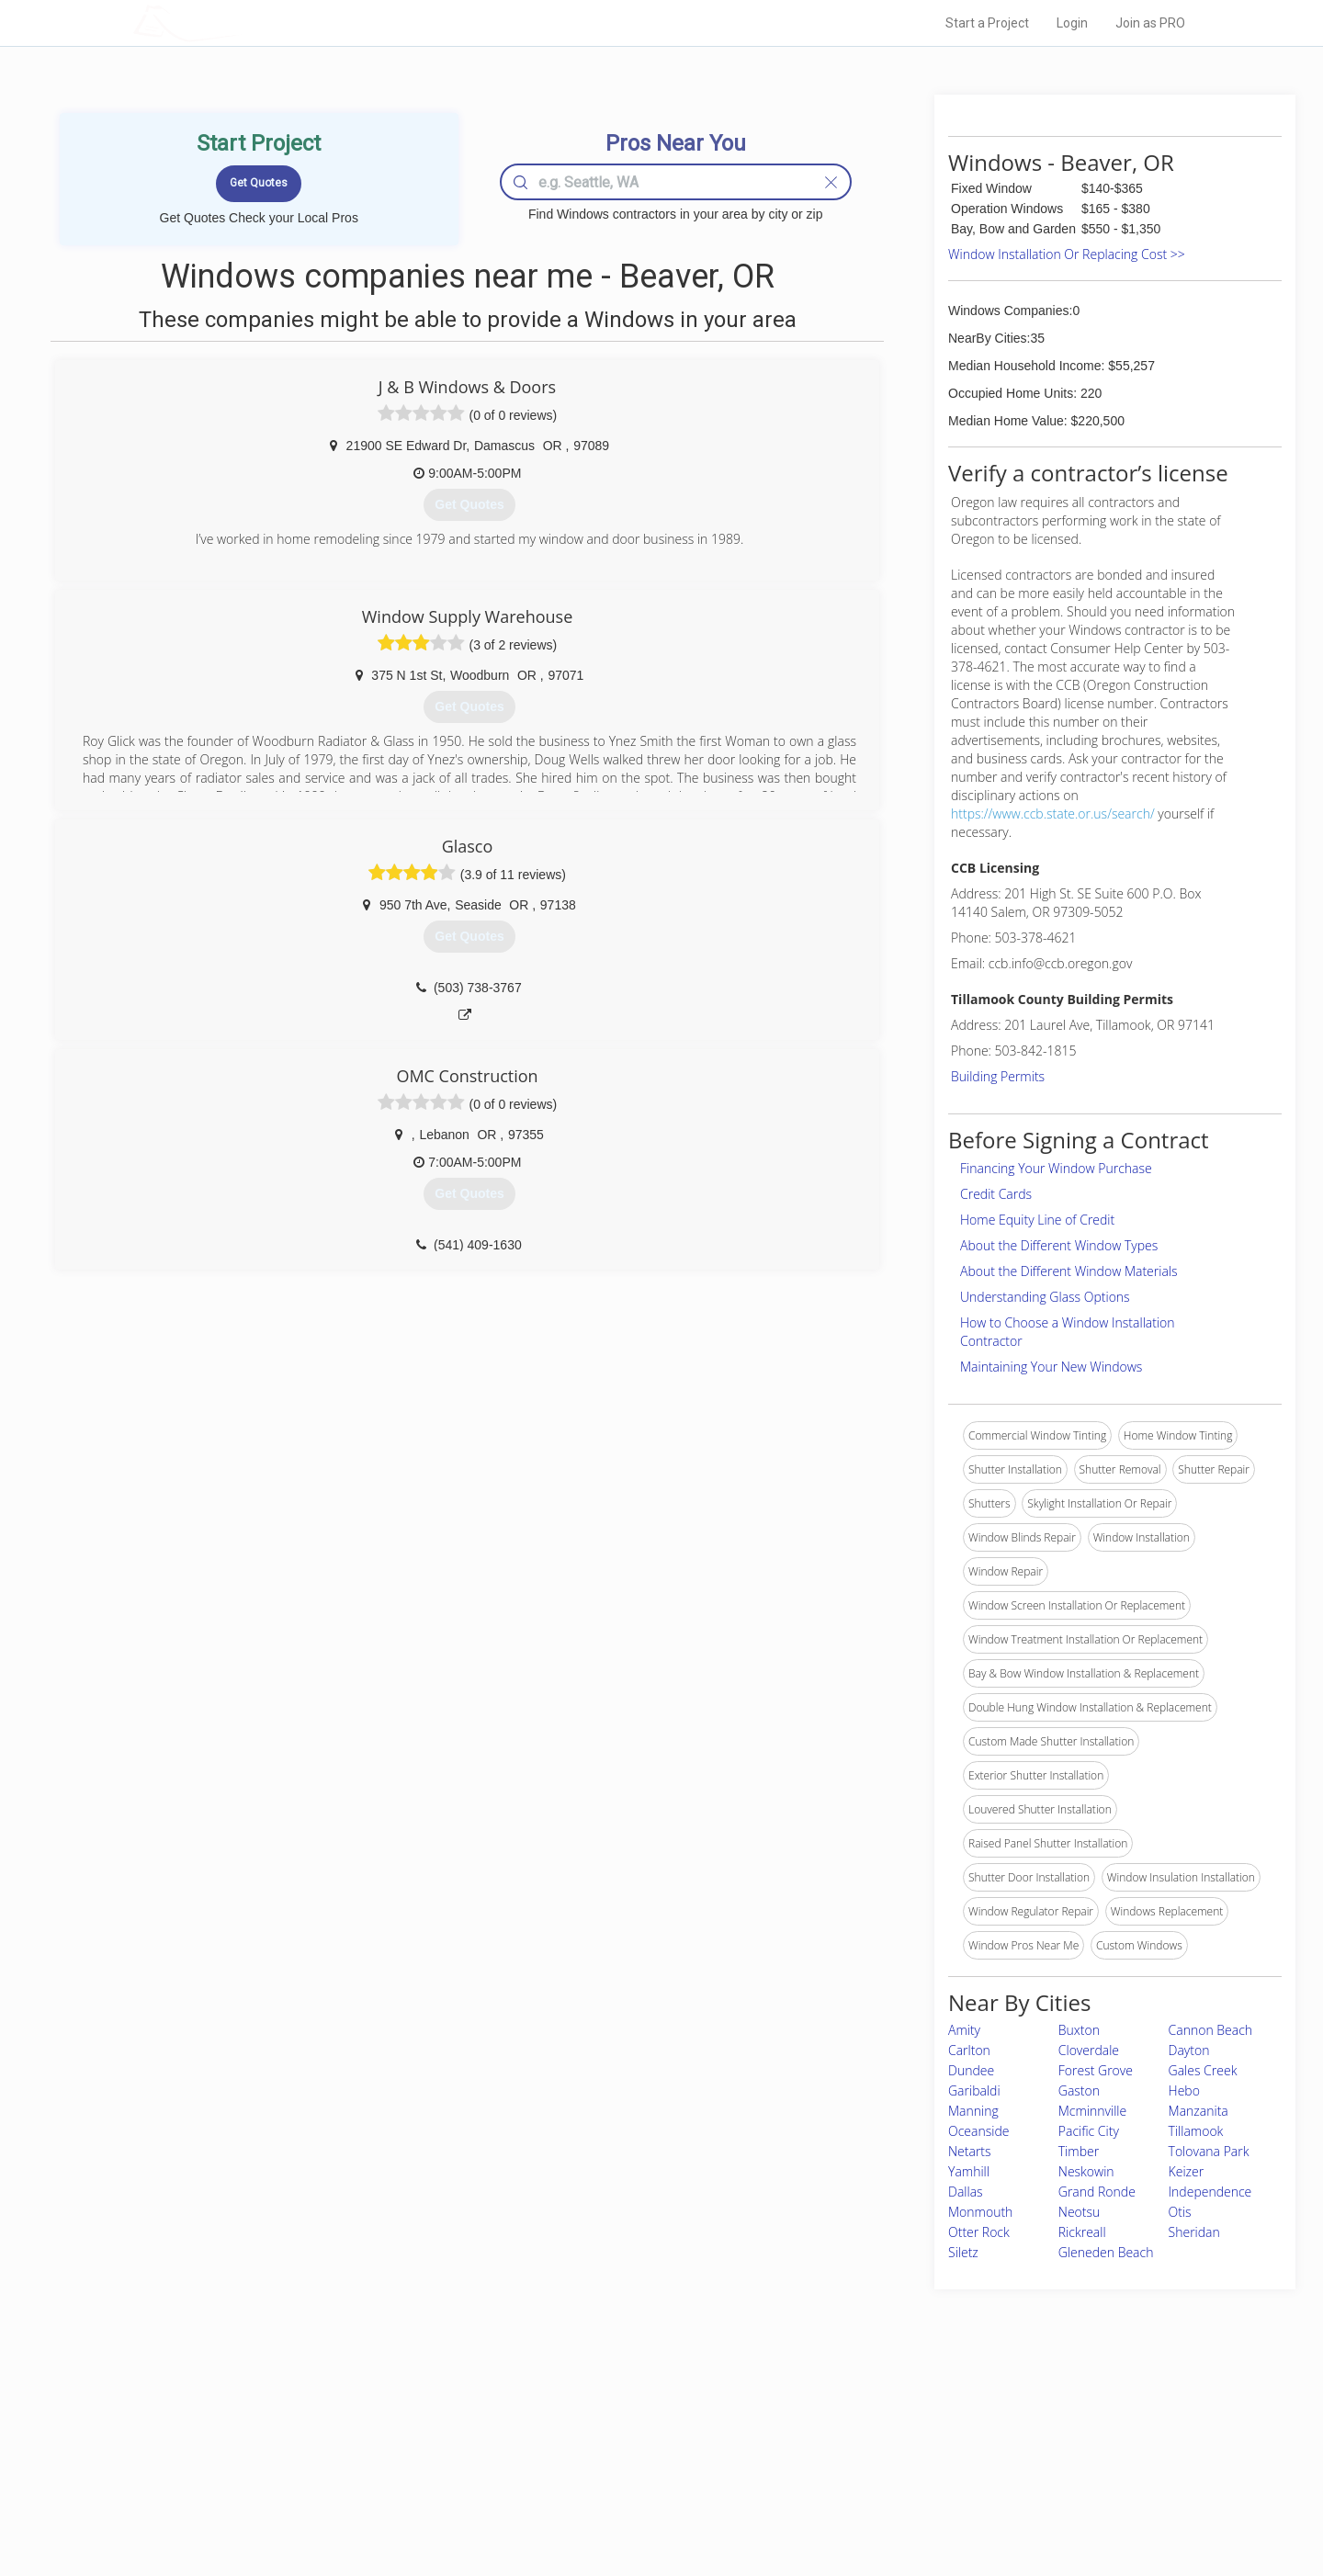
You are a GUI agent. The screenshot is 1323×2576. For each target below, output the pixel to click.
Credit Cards (996, 1194)
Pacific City (1088, 2131)
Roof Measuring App (618, 2462)
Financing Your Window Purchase (1056, 1168)
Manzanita (1198, 2110)
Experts (586, 2441)
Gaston (1079, 2090)
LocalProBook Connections (943, 2483)
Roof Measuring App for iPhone (645, 2483)
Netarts (969, 2151)
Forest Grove (1095, 2070)
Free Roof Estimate (360, 2483)
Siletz (963, 2252)
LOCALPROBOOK (239, 22)
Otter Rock (979, 2232)
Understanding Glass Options (1045, 1296)
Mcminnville (1092, 2110)
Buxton (1079, 2030)
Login (1072, 23)
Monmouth (980, 2211)
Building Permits (998, 1076)
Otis (1180, 2211)
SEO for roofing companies (941, 2503)
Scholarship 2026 (918, 2420)
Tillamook (1196, 2131)
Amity (964, 2030)
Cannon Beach (1211, 2030)
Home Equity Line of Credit (1037, 1219)
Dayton (1189, 2050)
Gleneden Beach (1106, 2252)
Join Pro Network (609, 2420)
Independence (1210, 2191)
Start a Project (987, 23)
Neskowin (1086, 2171)
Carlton (969, 2050)
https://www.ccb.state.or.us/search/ (1053, 813)
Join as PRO (1150, 23)
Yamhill (968, 2171)
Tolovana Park (1209, 2151)
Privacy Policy (909, 2441)
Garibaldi (974, 2090)
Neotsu (1079, 2211)
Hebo (1184, 2090)
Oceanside (978, 2131)
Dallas (965, 2191)
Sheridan (1194, 2232)
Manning (973, 2110)
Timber (1078, 2151)
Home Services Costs (366, 2420)
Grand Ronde (1097, 2191)
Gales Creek (1203, 2070)
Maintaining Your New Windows (1051, 1366)
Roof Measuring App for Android (647, 2503)
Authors (894, 2462)
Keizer (1186, 2171)
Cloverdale (1088, 2050)
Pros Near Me (345, 2441)
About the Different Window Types (1059, 1245)
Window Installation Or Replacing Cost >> (1066, 254)
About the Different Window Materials (1069, 1271)
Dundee (971, 2070)
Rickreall (1082, 2232)
